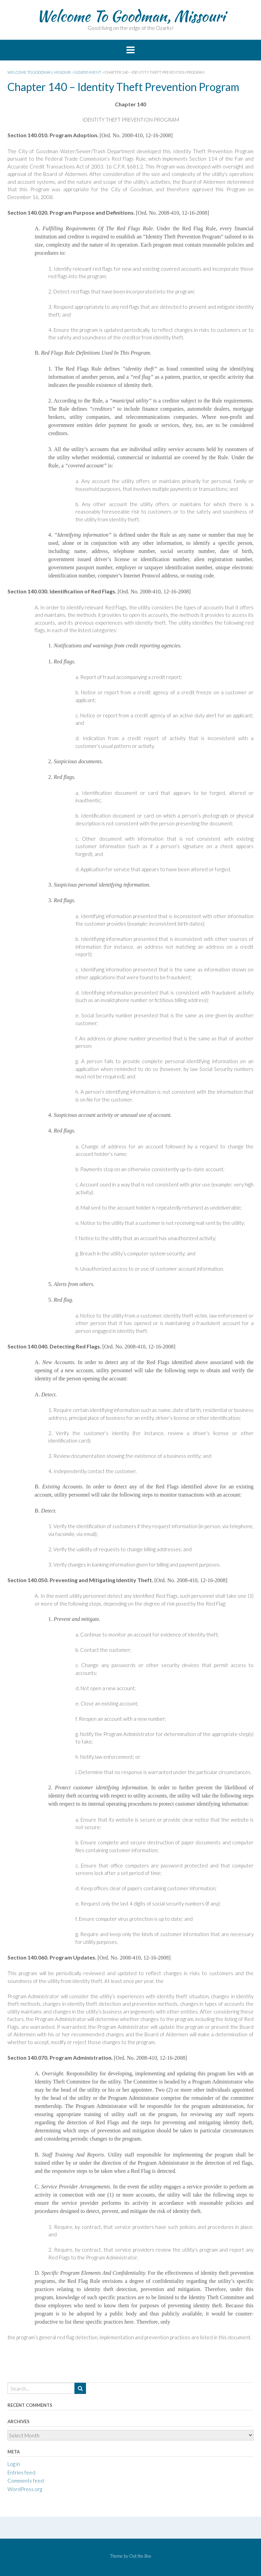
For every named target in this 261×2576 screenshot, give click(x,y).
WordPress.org (24, 2489)
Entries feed (21, 2472)
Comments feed (25, 2480)
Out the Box (140, 2556)
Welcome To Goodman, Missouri (130, 16)
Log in (13, 2464)
